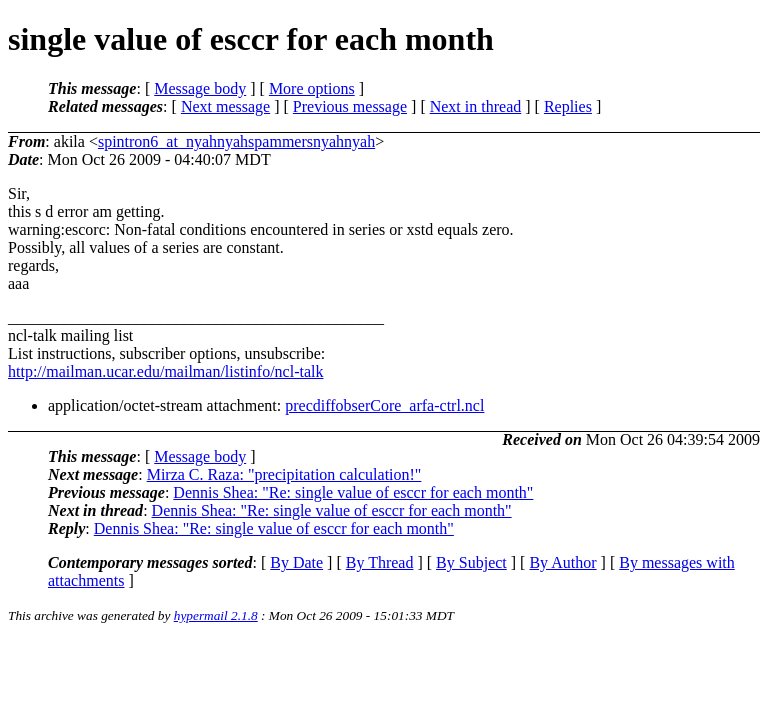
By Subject (471, 562)
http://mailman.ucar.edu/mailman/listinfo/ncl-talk (165, 371)
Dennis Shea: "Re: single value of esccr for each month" (353, 492)
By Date (296, 562)
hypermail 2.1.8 (216, 615)
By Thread (380, 562)
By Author (562, 562)
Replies (568, 106)
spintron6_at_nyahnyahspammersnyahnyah (236, 141)
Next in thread (476, 106)
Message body (200, 88)
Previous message (350, 106)
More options (312, 88)
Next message (225, 106)
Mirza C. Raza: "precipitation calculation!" (284, 474)
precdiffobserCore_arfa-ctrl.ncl (384, 405)
